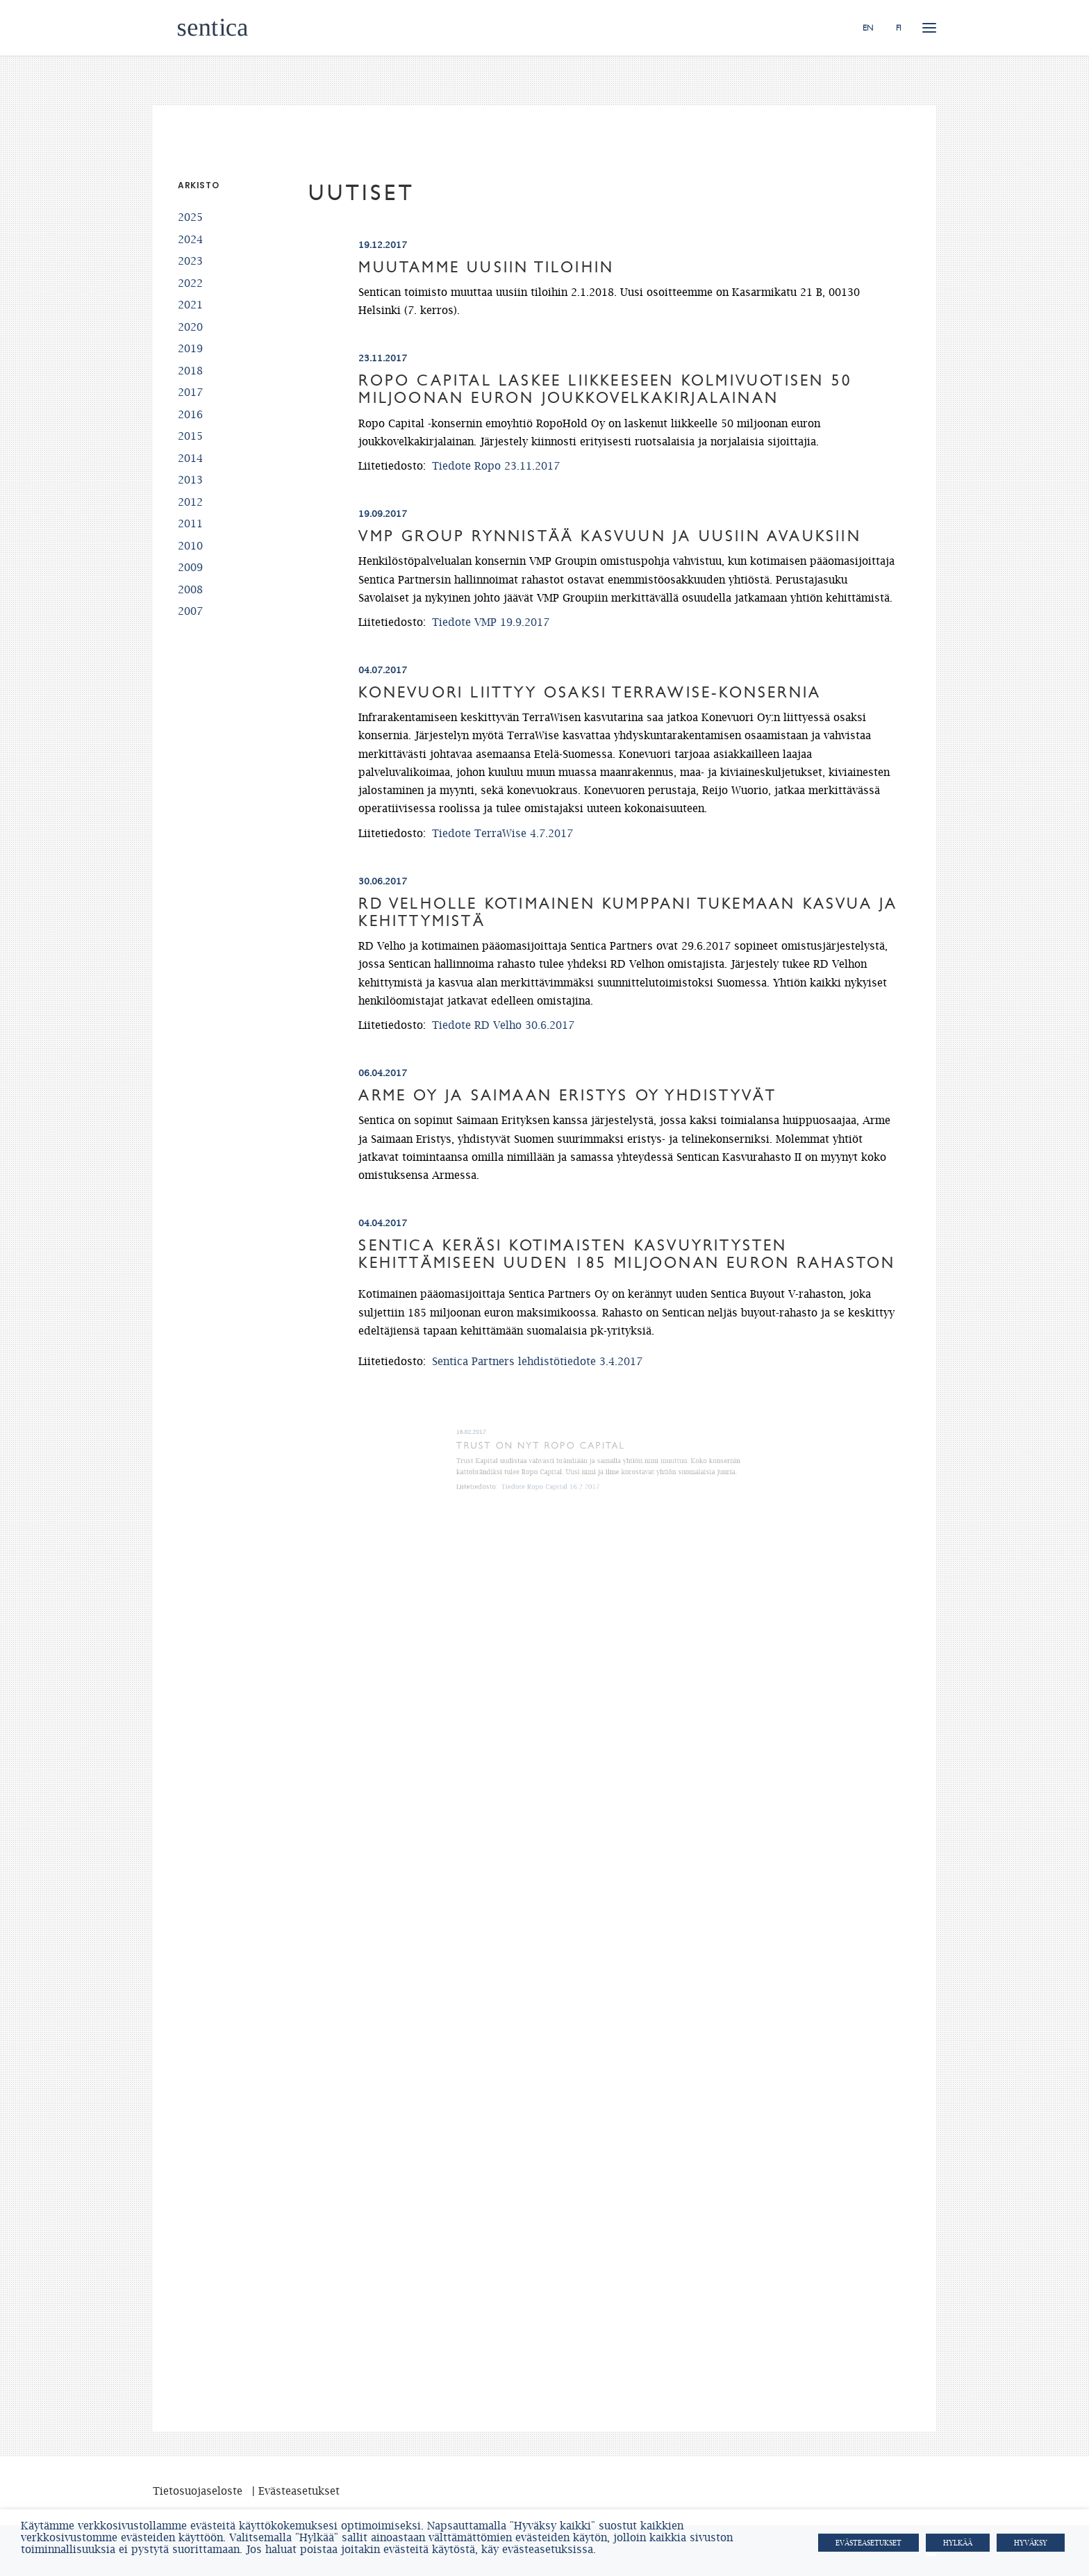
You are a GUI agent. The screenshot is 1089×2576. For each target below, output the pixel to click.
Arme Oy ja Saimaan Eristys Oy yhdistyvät (576, 1100)
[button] (929, 27)
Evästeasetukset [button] (868, 2542)
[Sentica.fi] (188, 27)
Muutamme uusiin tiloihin (486, 267)
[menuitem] (873, 27)
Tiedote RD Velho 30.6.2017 (503, 1024)
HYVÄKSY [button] (1030, 2542)
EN (868, 28)
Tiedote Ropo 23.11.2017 (496, 465)
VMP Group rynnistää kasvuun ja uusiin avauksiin (609, 536)
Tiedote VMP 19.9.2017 (490, 622)
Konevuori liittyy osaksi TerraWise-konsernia (589, 692)
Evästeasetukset (299, 2490)
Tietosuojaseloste (197, 2490)
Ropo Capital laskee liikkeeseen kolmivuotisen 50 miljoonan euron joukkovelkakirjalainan (605, 389)
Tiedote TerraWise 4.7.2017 (502, 833)
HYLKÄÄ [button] (957, 2542)
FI (899, 28)
